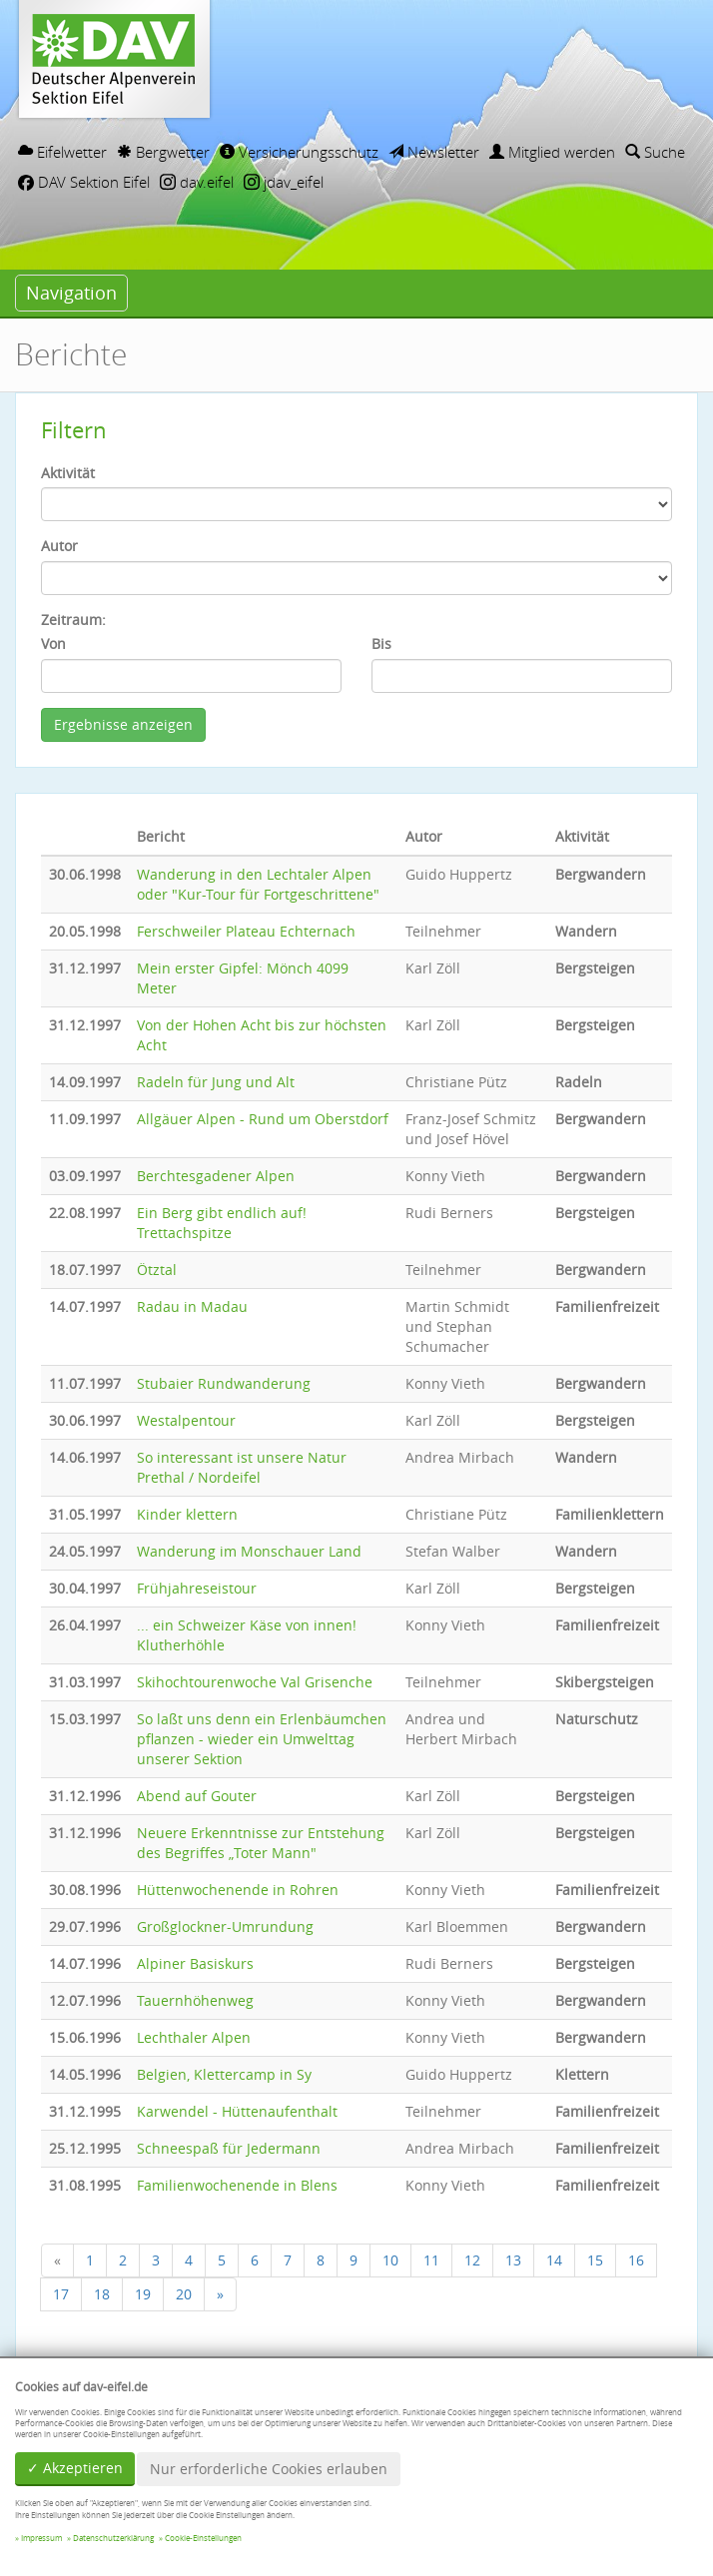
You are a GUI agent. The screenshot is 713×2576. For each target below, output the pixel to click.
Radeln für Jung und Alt (216, 1081)
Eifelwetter (62, 152)
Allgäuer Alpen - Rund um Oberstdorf (262, 1118)
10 (390, 2260)
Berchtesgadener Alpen (216, 1175)
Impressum (41, 2538)
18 (102, 2293)
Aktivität (68, 472)
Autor (59, 545)
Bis (381, 643)
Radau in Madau (192, 1306)
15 (595, 2260)
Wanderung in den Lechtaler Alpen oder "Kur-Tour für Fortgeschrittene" (258, 884)
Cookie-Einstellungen (203, 2538)
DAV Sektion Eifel (84, 182)
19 (143, 2293)
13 (513, 2260)
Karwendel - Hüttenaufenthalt (237, 2111)
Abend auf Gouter (197, 1795)
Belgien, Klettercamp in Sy (224, 2074)
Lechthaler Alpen (194, 2037)
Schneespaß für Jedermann (229, 2148)
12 (472, 2260)
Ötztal (157, 1269)
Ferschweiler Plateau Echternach (246, 931)
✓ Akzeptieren (75, 2467)
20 (184, 2293)
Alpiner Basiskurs (195, 1963)
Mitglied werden (552, 152)
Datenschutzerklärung (113, 2538)
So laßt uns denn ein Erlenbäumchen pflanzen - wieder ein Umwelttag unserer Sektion (261, 1738)
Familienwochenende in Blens (237, 2185)
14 (554, 2260)
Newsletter (433, 152)
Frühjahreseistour (197, 1588)
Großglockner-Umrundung (225, 1926)
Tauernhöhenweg (195, 2000)
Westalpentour (186, 1420)
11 (431, 2260)
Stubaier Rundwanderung (224, 1383)
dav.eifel (197, 182)
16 (636, 2260)
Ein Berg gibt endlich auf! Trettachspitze (222, 1222)
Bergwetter (163, 152)
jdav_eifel (284, 182)
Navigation (71, 293)
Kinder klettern (187, 1514)
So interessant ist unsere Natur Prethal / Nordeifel (242, 1467)
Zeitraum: (73, 619)
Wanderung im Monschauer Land (249, 1551)
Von (53, 643)
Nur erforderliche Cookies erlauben (268, 2468)
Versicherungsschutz (299, 152)
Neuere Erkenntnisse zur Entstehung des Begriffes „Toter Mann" (260, 1842)
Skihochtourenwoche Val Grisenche (254, 1681)
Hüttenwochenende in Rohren (238, 1889)
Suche (655, 152)
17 (61, 2293)
